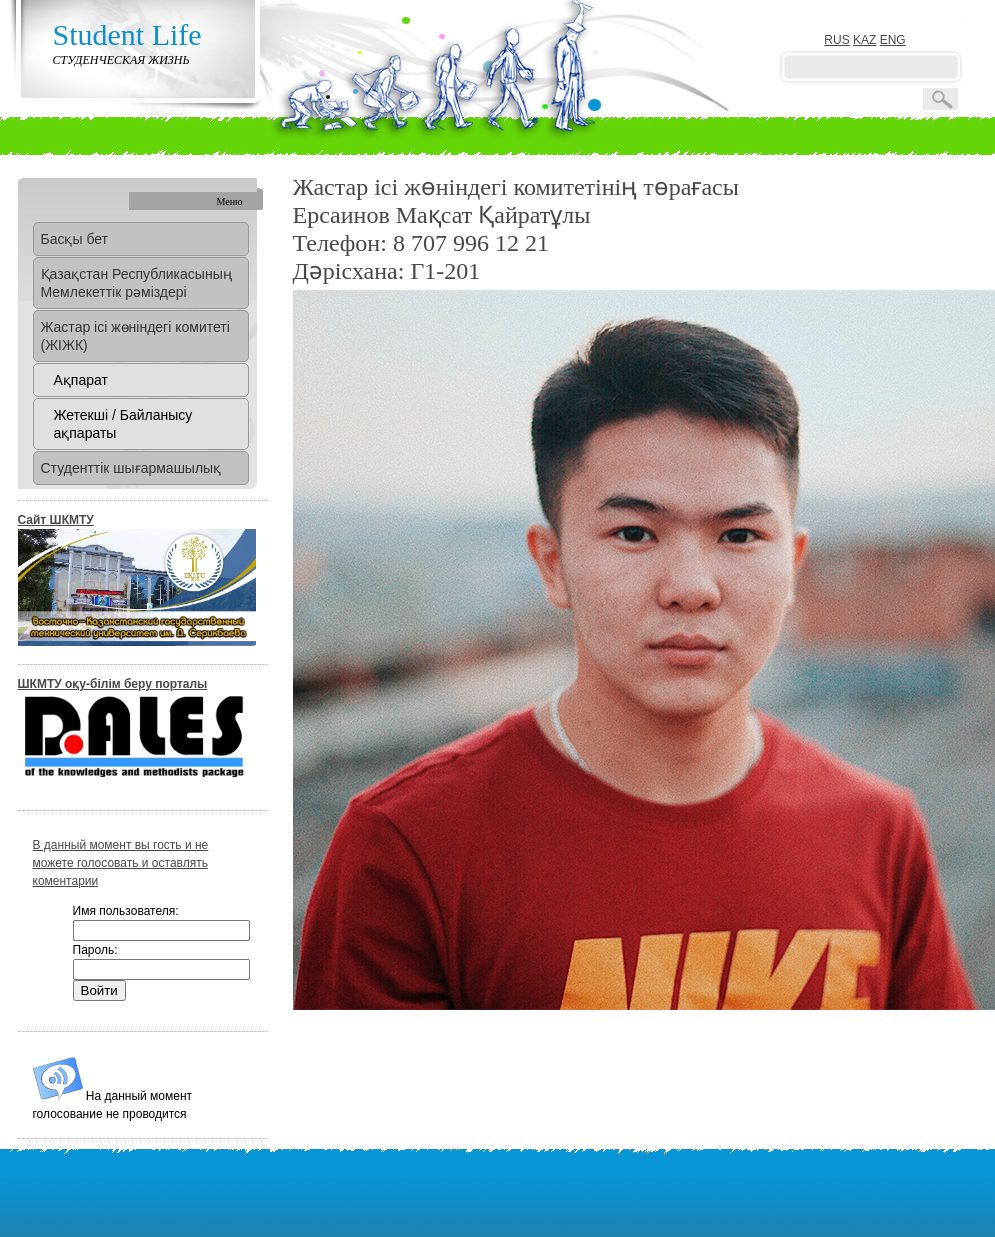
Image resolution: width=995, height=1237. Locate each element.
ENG (893, 40)
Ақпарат (81, 380)
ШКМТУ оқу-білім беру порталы (113, 684)
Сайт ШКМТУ (56, 520)
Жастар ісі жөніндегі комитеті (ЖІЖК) (135, 336)
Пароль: (95, 950)
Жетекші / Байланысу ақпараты (123, 424)
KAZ (864, 40)
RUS (836, 40)
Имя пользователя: (126, 911)
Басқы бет (75, 239)
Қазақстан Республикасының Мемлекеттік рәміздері (136, 283)
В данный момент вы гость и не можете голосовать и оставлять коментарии (121, 863)
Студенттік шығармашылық (131, 468)
